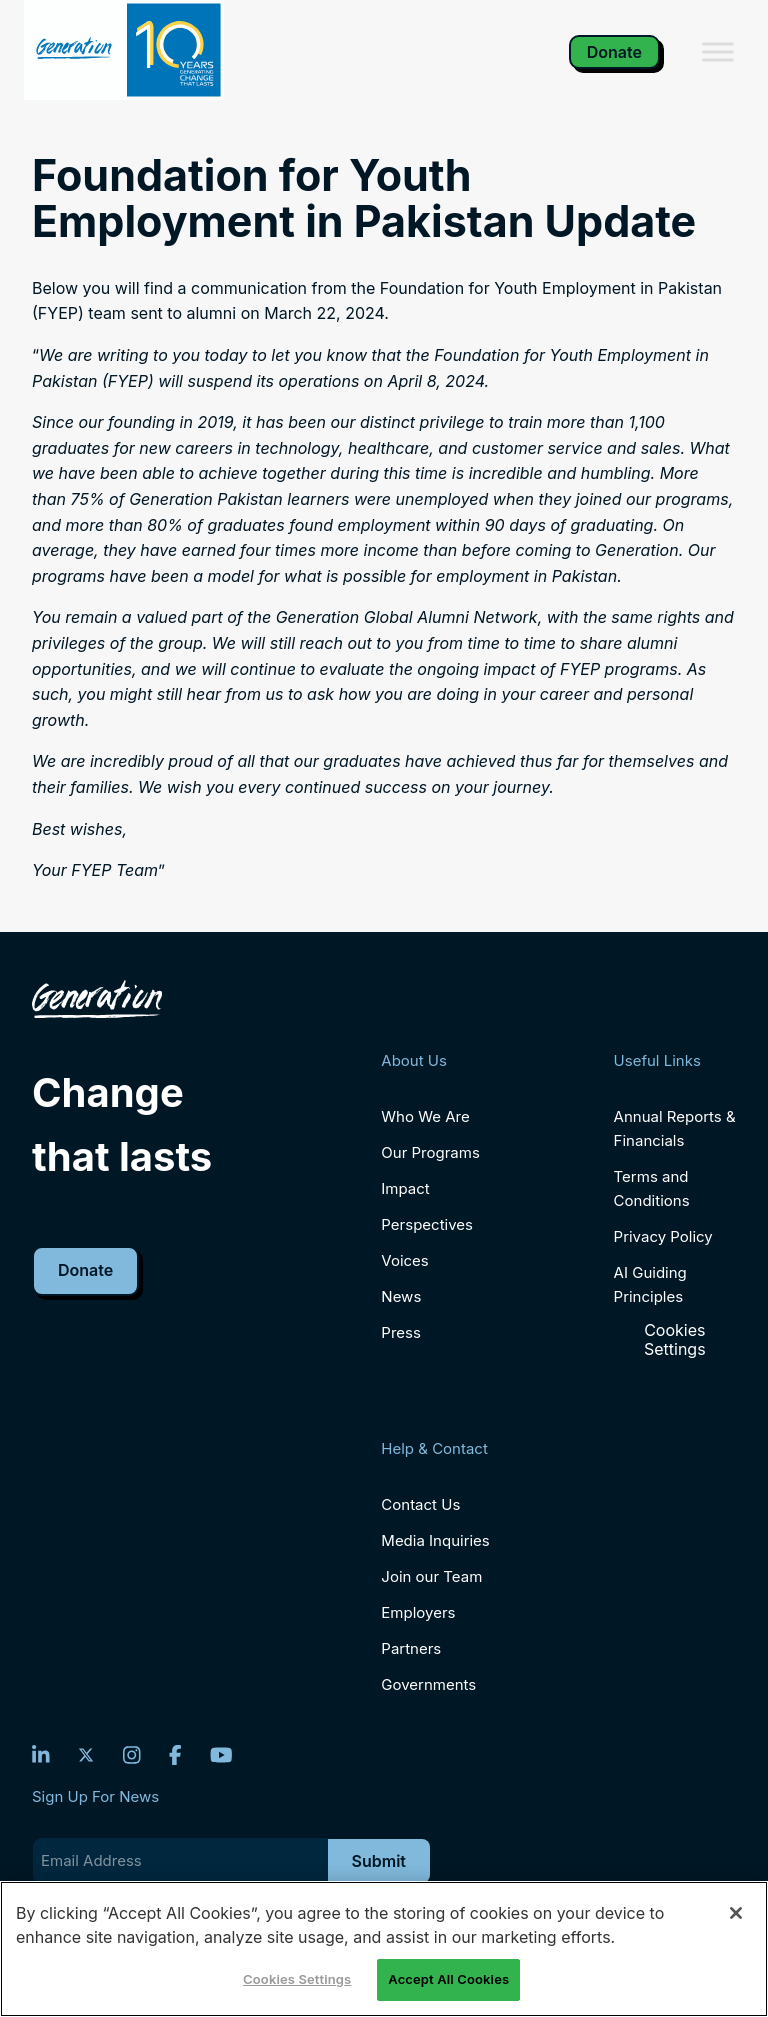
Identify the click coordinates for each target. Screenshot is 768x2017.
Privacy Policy (663, 1236)
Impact (405, 1188)
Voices (404, 1260)
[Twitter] (86, 1755)
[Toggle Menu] (718, 51)
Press (401, 1332)
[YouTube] (221, 1755)
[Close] (736, 1913)
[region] (384, 1949)
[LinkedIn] (41, 1755)
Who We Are (425, 1116)
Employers (418, 1612)
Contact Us (420, 1504)
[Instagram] (132, 1755)
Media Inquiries (435, 1540)
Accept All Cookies (448, 1979)
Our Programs (430, 1152)
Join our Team (431, 1576)
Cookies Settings (675, 1340)
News (401, 1296)
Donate (614, 52)
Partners (411, 1648)
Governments (428, 1684)
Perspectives (427, 1224)
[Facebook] (175, 1755)
